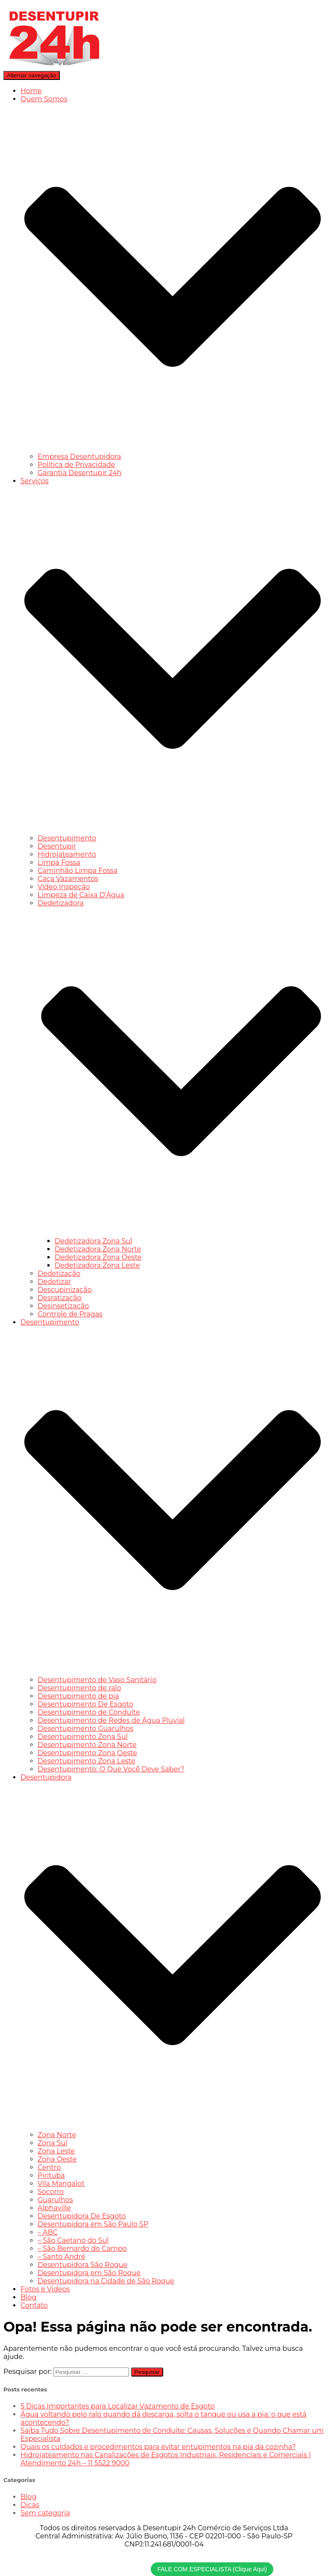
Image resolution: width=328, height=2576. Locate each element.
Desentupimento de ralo (79, 1688)
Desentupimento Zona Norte (87, 1745)
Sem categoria (45, 2513)
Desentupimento (67, 838)
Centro (49, 2167)
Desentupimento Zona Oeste (87, 1753)
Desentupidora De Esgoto (82, 2216)
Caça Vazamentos (68, 879)
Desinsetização (63, 1306)
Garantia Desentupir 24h (80, 473)
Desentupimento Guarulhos (85, 1728)
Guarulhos (55, 2200)
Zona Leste (56, 2151)
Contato (34, 2305)
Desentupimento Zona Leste (86, 1761)
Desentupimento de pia (78, 1696)
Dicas (29, 2505)
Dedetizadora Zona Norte (98, 1249)
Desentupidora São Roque (82, 2265)
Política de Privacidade (76, 465)
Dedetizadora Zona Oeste (98, 1257)
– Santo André (61, 2257)
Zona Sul (52, 2143)
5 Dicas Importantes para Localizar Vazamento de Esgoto (117, 2406)
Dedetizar (54, 1282)
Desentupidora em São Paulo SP (93, 2224)
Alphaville (54, 2208)
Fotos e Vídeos (45, 2289)
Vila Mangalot (61, 2183)
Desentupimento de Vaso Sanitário (97, 1680)
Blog (28, 2297)
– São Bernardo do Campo (82, 2248)
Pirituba (51, 2175)
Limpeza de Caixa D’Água (81, 895)
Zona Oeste (57, 2159)
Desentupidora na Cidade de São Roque (106, 2281)
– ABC (48, 2232)
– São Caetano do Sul (73, 2240)
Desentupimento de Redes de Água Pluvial (111, 1720)
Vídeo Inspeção (64, 887)
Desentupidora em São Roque (89, 2273)
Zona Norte (57, 2135)
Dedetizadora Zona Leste (97, 1265)
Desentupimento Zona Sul (83, 1737)
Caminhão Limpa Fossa (77, 870)
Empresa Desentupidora (79, 456)
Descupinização (65, 1290)
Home (31, 91)
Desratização (60, 1298)
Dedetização (59, 1273)
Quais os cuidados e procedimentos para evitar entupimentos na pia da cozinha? (158, 2447)
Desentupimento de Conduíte (89, 1712)
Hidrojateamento (67, 854)
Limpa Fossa (59, 862)
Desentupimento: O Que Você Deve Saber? (111, 1769)
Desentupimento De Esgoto (85, 1704)
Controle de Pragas (70, 1314)
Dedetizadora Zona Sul (93, 1241)
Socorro (51, 2192)
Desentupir (57, 846)
